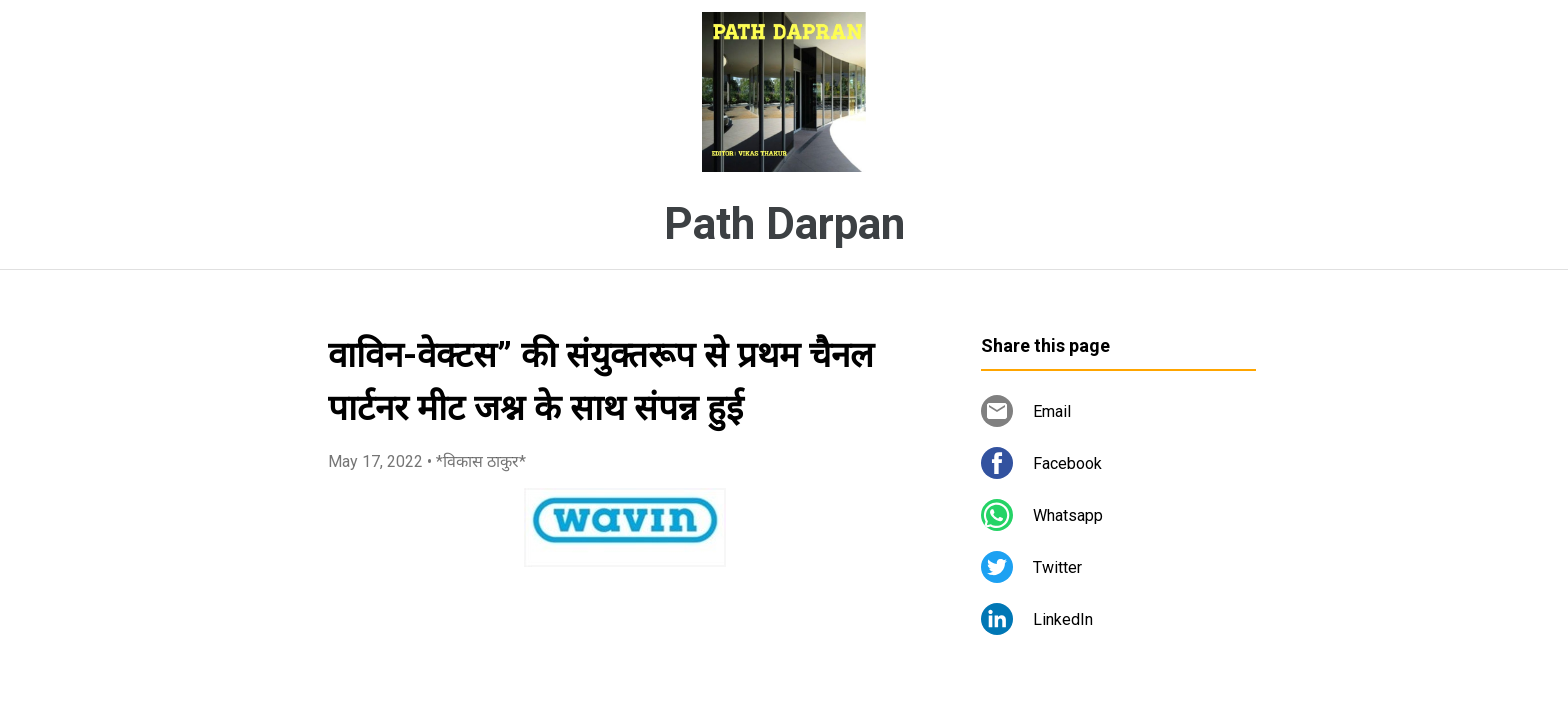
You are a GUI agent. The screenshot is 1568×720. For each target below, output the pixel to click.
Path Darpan (784, 224)
